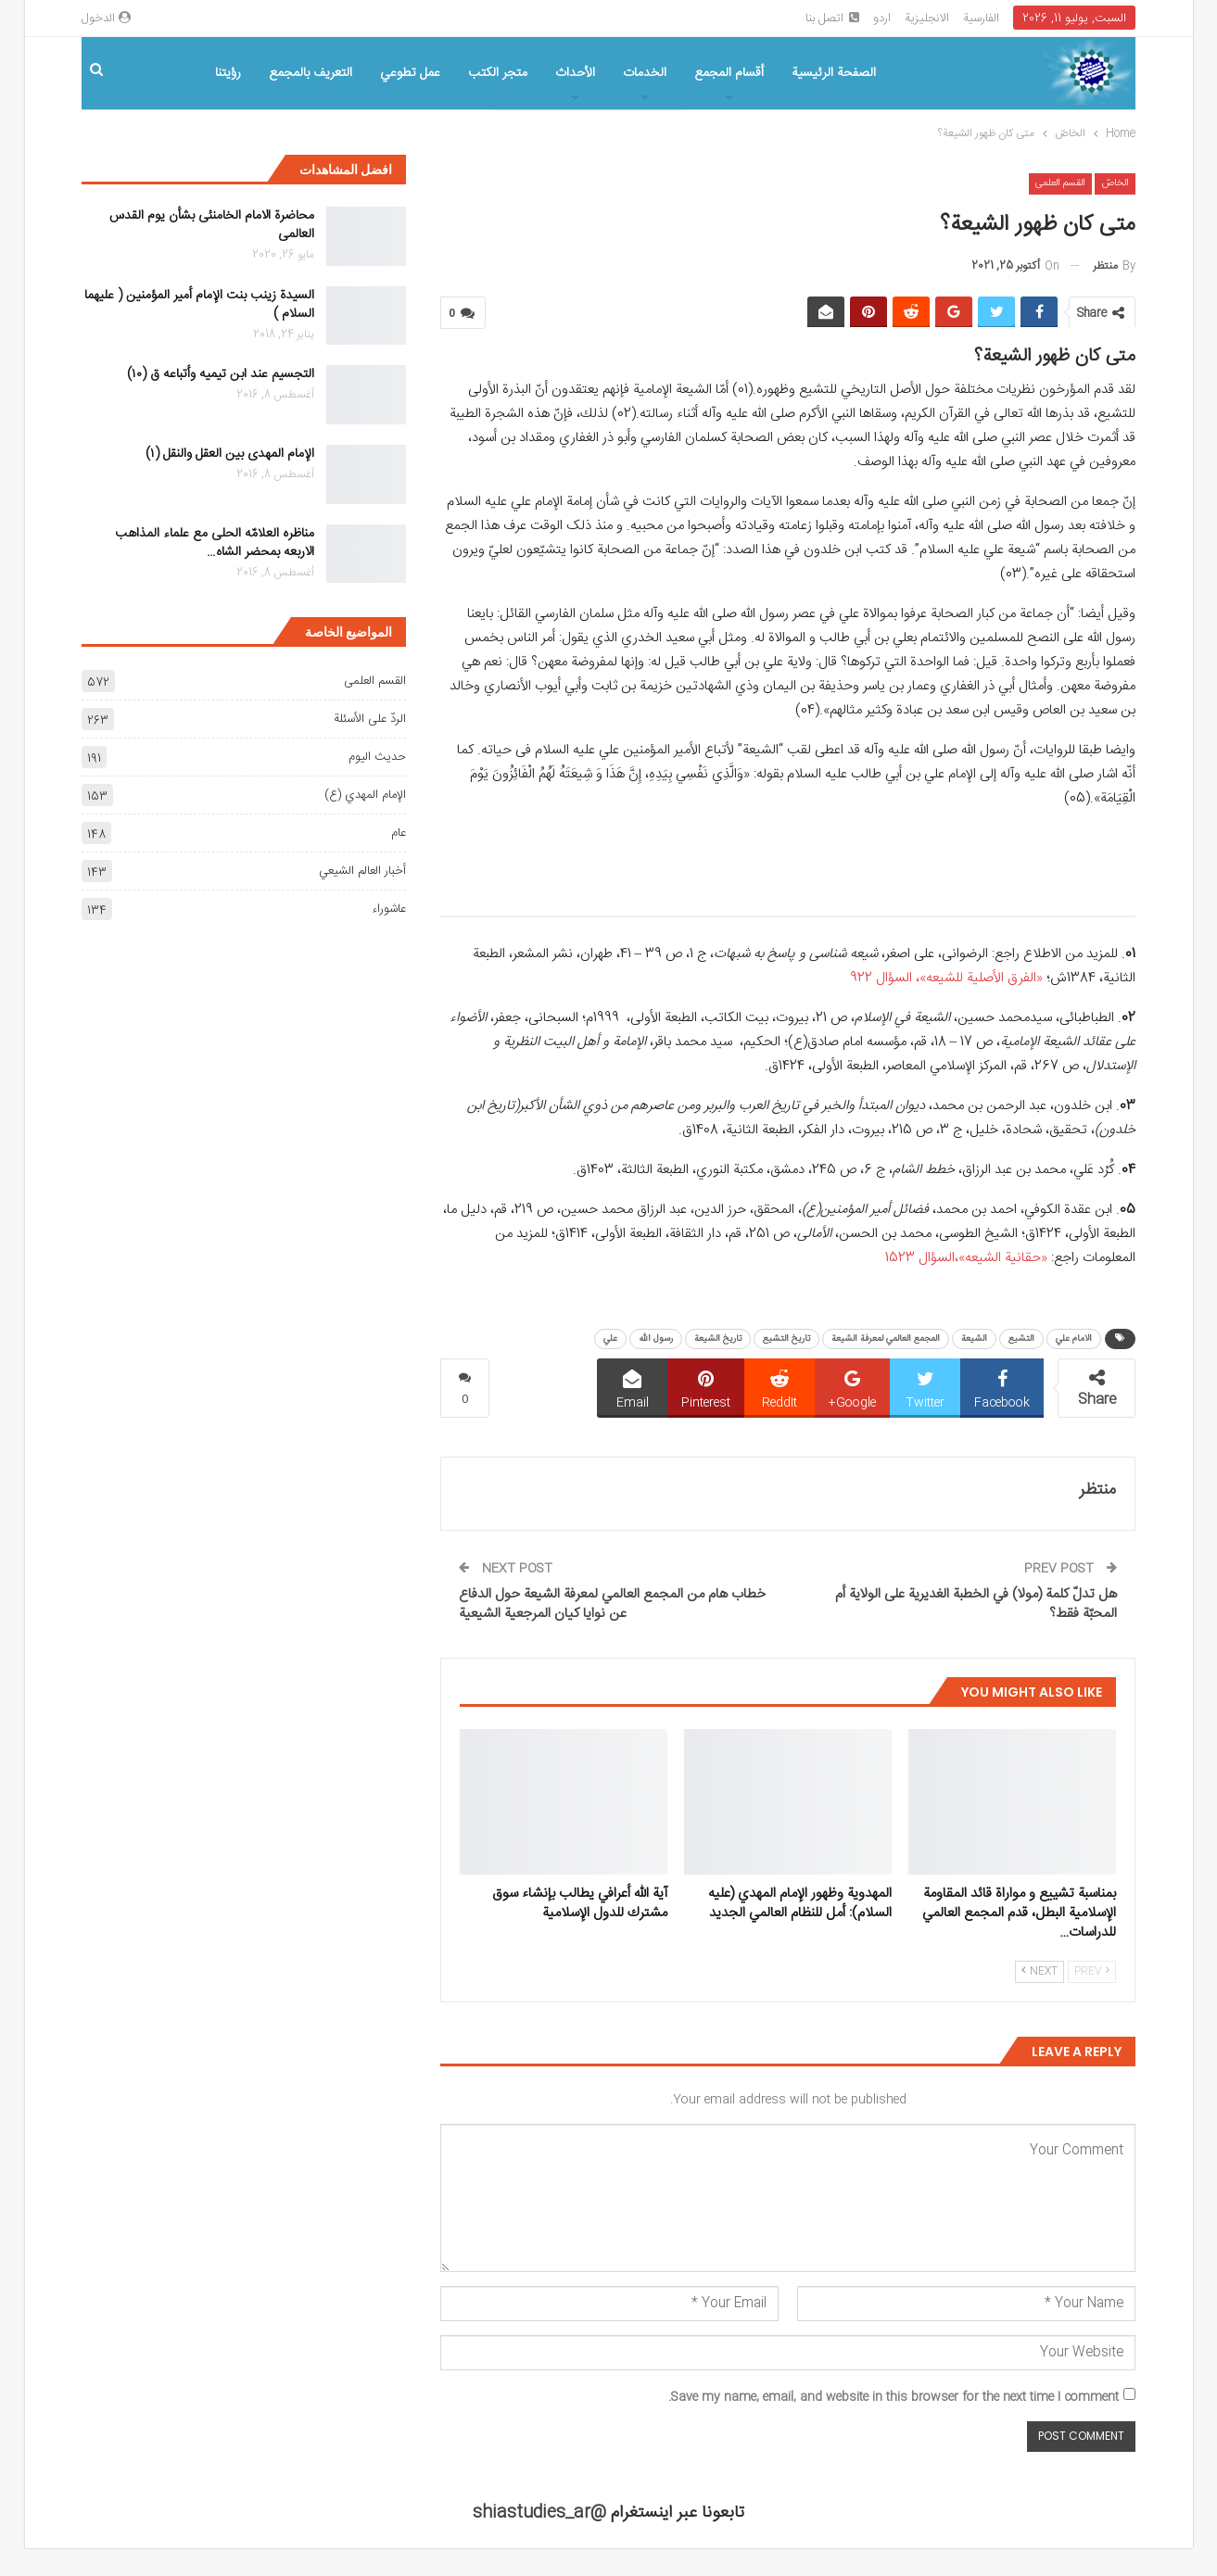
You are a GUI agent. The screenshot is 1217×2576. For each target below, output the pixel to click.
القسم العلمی (1060, 183)
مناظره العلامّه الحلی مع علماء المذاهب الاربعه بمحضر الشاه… (214, 543)
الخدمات (644, 73)
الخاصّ (1115, 183)
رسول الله (656, 1339)
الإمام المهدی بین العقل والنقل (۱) (230, 454)
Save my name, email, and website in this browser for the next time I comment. (893, 2397)
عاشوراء (389, 909)
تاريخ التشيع (786, 1339)
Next (1039, 1972)
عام (398, 833)
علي (610, 1339)
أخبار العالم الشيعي (362, 871)
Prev (1091, 1972)
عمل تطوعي (410, 73)
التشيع (1021, 1339)
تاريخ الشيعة (718, 1339)
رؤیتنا (228, 73)
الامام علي (1074, 1339)
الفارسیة (981, 18)
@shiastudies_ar (539, 2513)
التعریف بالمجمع (310, 73)
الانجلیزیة (927, 18)
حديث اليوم (377, 757)
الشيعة (974, 1339)
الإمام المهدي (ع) (365, 795)
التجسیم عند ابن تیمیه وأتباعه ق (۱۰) (220, 374)
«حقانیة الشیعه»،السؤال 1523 (966, 1257)
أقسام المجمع (729, 73)
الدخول (106, 18)
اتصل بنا (832, 18)
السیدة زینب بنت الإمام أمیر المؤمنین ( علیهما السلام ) (199, 304)
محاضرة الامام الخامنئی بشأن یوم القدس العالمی (211, 225)
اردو (882, 18)
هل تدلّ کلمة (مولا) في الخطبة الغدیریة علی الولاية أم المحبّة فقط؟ (976, 1604)
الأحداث (575, 73)
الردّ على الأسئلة (370, 719)
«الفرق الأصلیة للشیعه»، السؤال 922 (946, 978)
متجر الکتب (497, 73)
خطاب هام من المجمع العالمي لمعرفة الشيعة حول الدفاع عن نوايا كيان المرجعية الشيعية (612, 1604)
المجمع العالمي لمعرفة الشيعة (885, 1339)
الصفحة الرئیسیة (834, 73)
